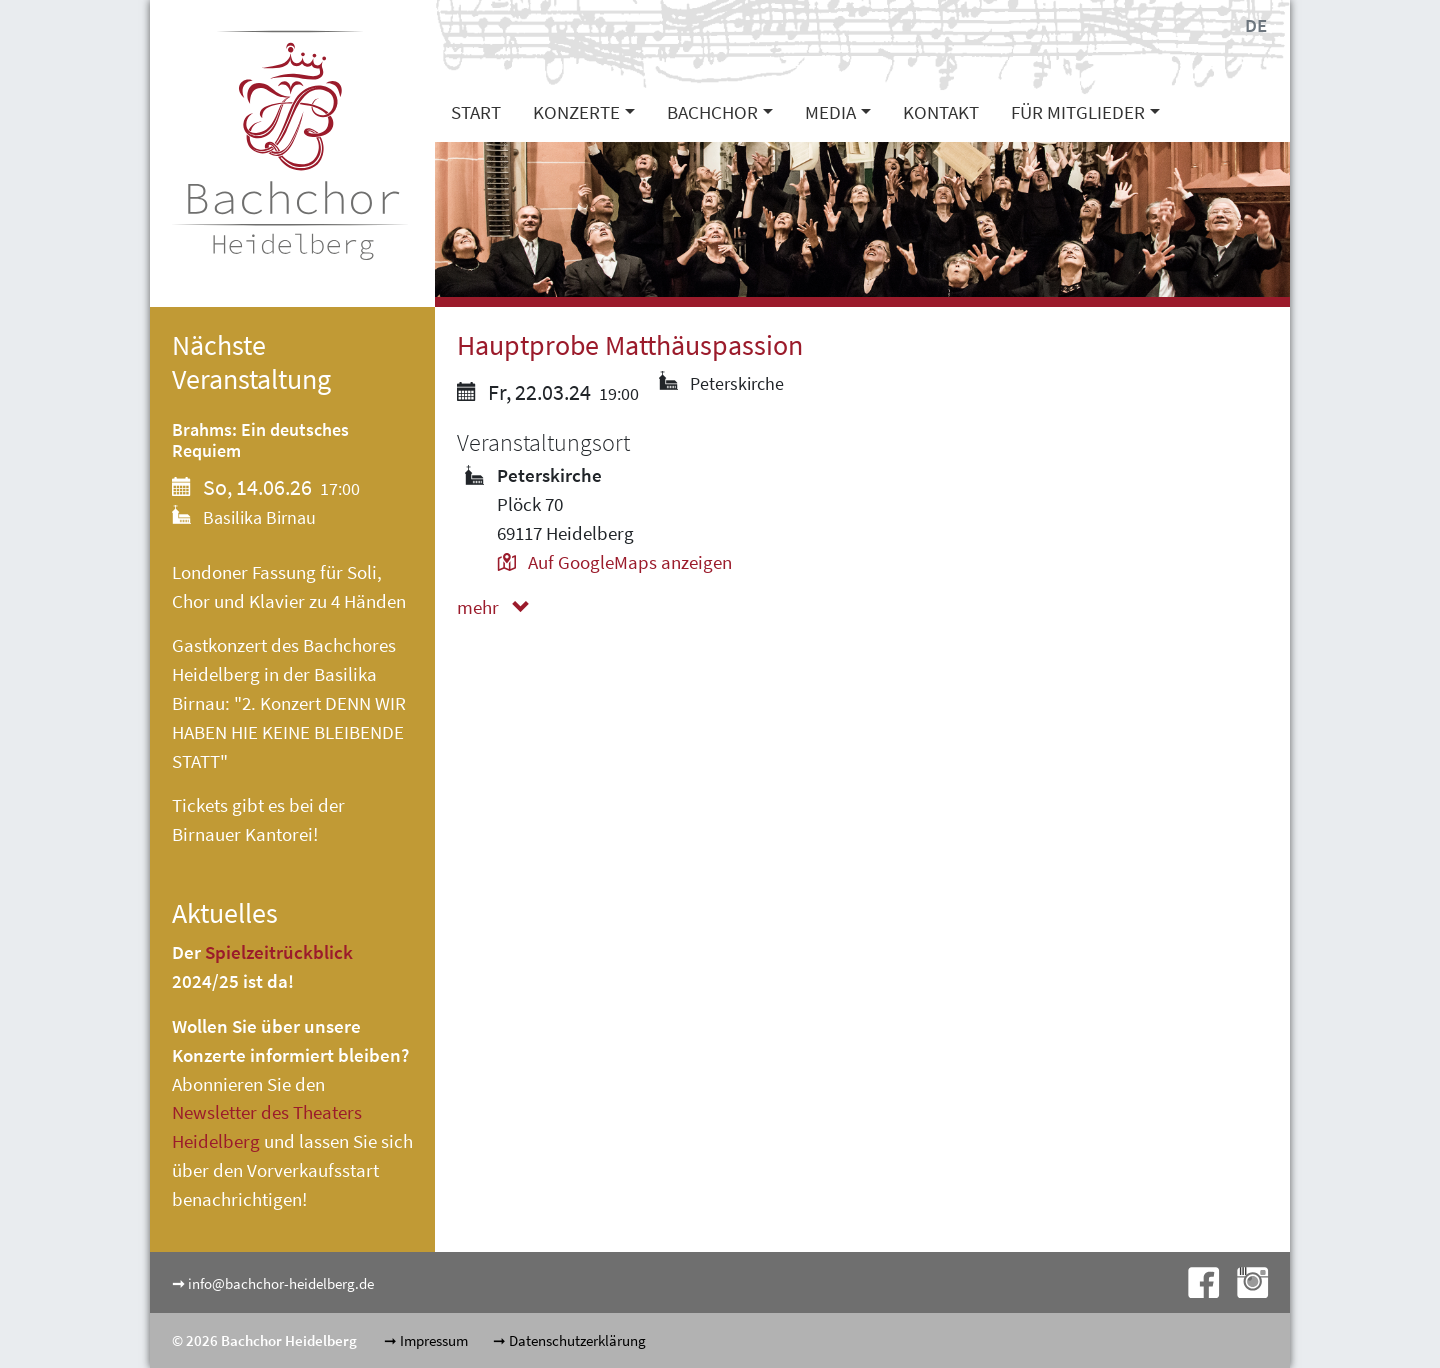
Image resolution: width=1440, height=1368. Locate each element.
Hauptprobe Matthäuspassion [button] (630, 345)
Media (830, 112)
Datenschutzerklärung (577, 1340)
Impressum (434, 1340)
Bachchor (712, 112)
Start (476, 112)
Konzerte (576, 112)
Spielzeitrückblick (279, 952)
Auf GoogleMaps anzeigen (614, 562)
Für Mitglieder (1078, 112)
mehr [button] (497, 607)
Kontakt (941, 112)
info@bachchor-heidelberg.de (281, 1283)
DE (1256, 25)
